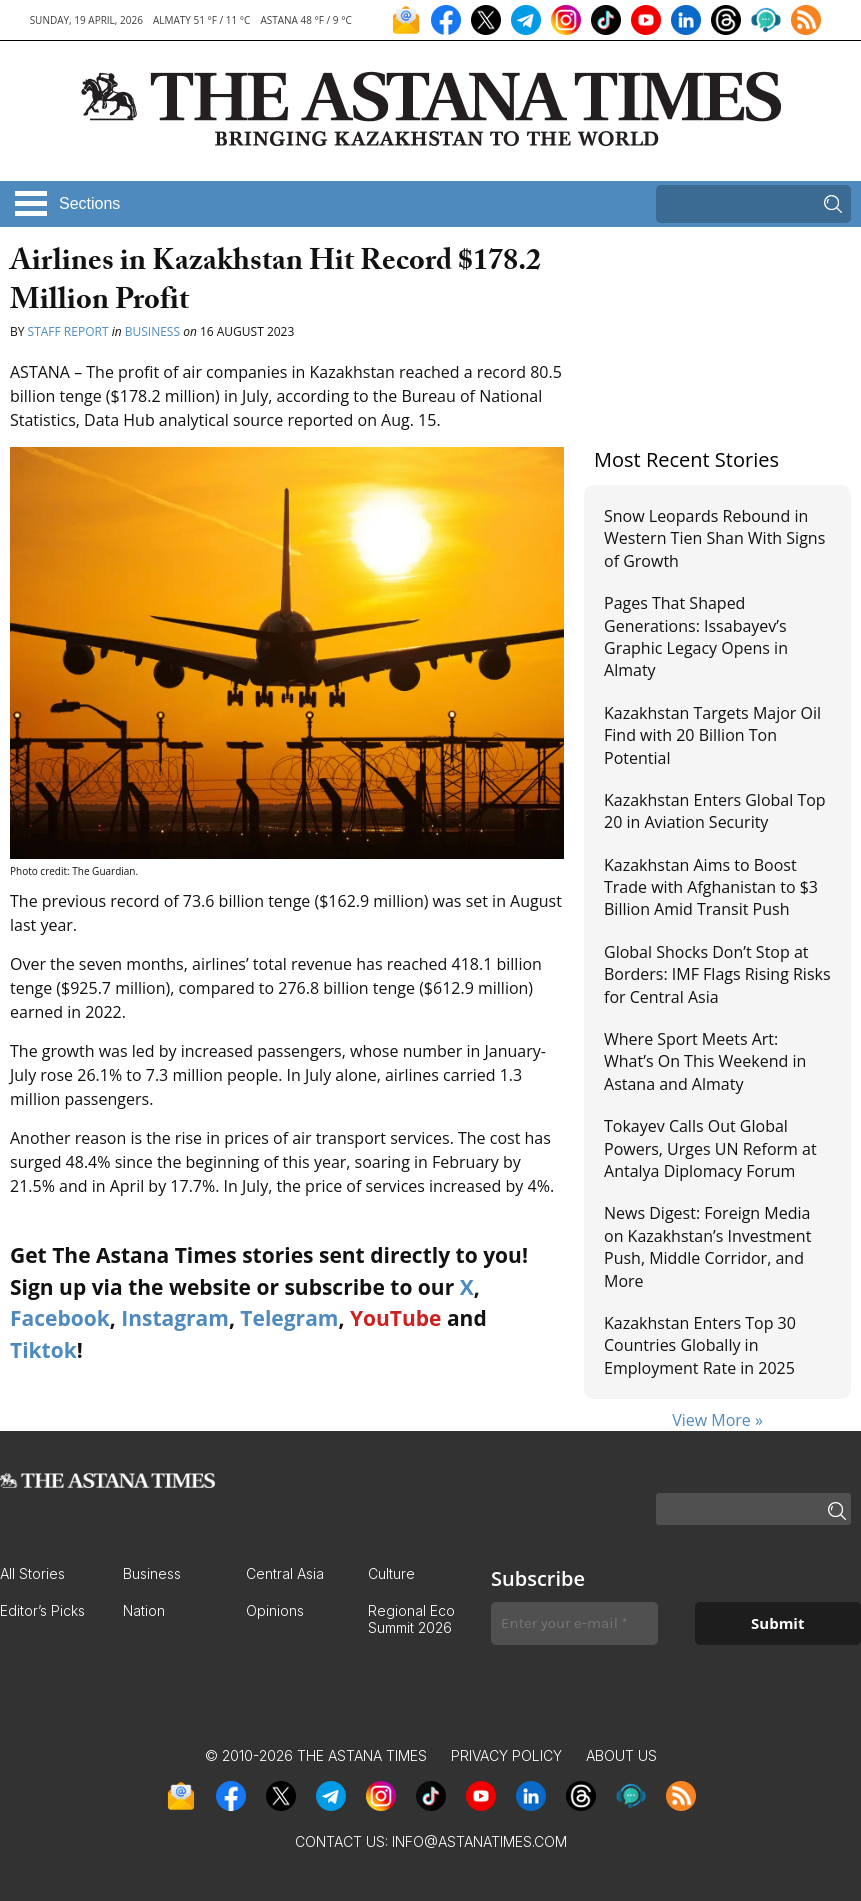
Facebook (60, 1318)
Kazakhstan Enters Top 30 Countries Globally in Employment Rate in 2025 (700, 1345)
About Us (621, 1755)
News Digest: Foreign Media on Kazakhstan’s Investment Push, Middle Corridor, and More (707, 1246)
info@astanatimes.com (479, 1841)
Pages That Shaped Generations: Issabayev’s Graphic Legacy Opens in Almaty (696, 636)
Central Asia (285, 1573)
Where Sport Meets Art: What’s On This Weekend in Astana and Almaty (705, 1061)
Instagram (175, 1318)
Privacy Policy (506, 1755)
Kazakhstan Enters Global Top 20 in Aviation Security (715, 811)
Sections (89, 203)
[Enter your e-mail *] (574, 1623)
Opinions (275, 1610)
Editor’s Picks (42, 1610)
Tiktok (43, 1350)
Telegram (289, 1318)
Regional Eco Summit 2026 (411, 1619)
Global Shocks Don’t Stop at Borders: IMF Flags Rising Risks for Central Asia (717, 974)
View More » (717, 1420)
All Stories (32, 1573)
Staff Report (68, 331)
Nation (144, 1610)
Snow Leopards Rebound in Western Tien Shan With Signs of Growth (714, 538)
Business (152, 331)
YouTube (396, 1318)
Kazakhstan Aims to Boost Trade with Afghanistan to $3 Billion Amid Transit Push (711, 887)
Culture (391, 1573)
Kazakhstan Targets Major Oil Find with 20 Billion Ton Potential (712, 735)
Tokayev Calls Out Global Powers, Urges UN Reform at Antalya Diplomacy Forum (710, 1148)
